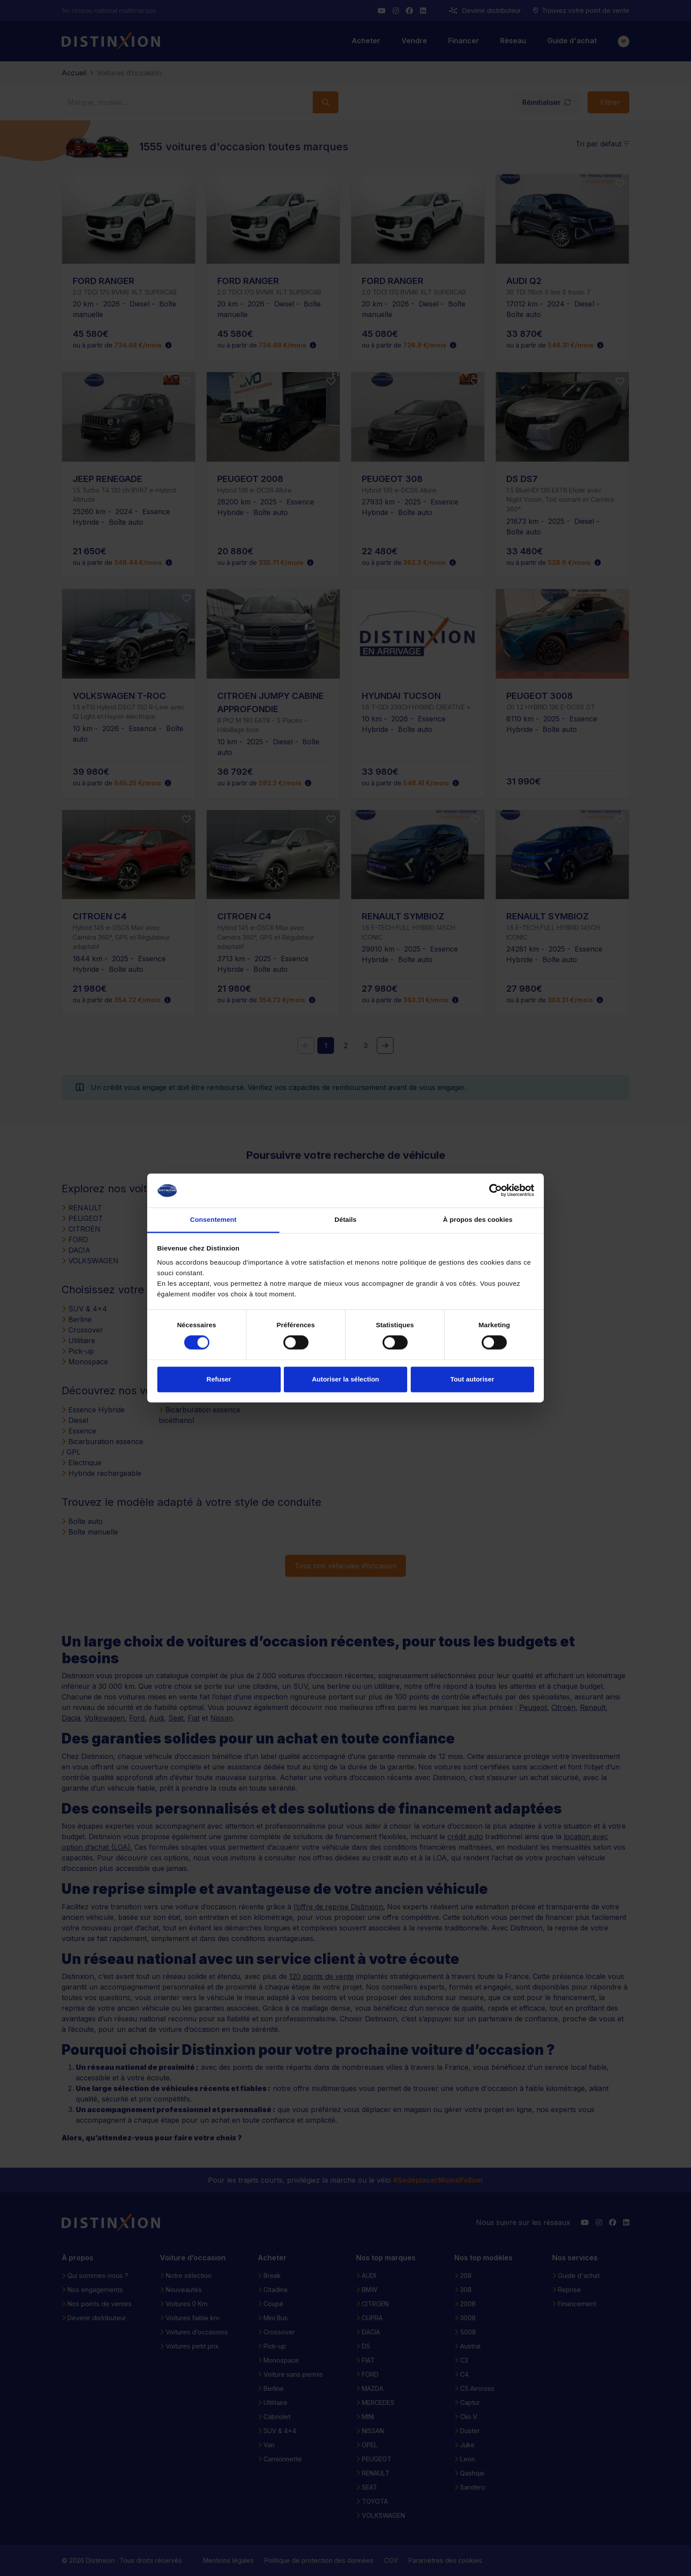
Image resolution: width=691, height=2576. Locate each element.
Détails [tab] (345, 1219)
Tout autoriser (472, 1379)
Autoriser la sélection (345, 1379)
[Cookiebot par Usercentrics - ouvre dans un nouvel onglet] (495, 1190)
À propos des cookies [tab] (478, 1219)
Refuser (219, 1379)
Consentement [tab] (213, 1219)
